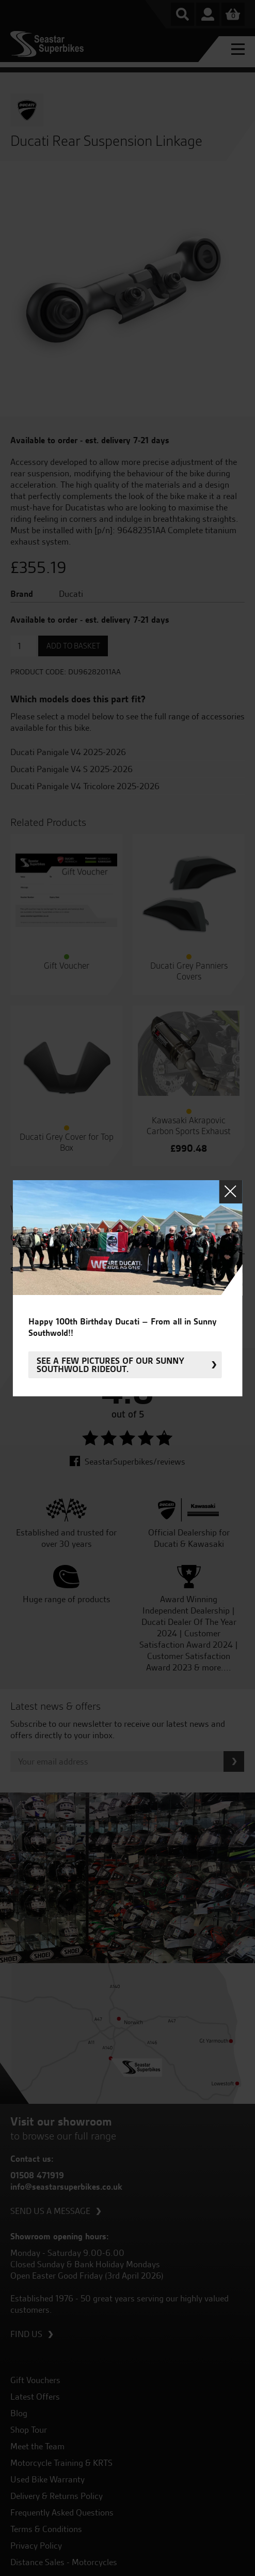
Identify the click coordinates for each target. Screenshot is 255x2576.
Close (230, 1191)
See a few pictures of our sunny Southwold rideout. (110, 1365)
